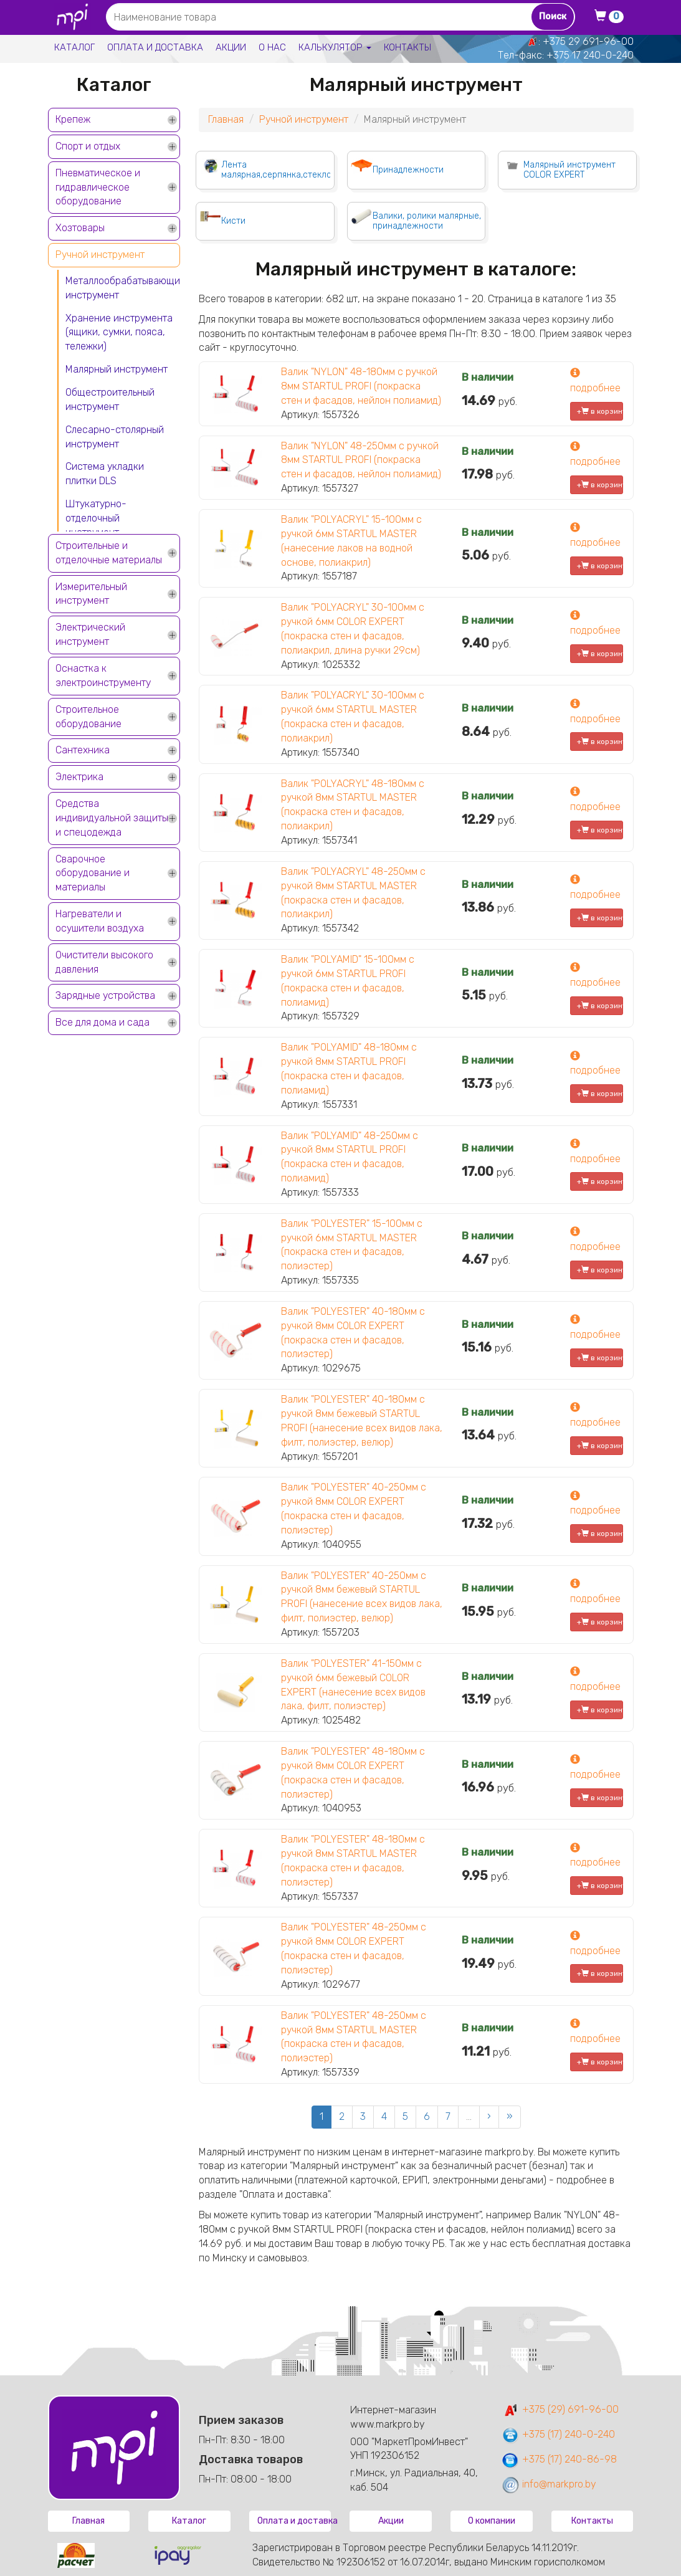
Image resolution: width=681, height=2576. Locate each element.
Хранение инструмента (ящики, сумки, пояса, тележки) (119, 332)
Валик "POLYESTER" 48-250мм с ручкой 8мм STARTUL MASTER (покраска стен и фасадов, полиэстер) (353, 2037)
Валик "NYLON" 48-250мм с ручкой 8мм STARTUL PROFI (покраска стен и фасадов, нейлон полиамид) (361, 460)
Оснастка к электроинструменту (103, 675)
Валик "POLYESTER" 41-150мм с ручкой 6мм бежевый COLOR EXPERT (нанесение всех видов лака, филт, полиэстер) (353, 1685)
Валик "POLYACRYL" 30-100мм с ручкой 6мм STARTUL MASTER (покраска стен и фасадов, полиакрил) (352, 716)
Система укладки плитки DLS (104, 473)
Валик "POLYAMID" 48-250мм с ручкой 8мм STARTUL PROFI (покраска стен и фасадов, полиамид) (349, 1157)
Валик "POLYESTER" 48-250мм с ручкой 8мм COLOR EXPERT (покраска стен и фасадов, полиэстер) (353, 1948)
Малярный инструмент (116, 369)
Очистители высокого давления (104, 962)
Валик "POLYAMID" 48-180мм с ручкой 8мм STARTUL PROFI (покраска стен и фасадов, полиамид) (349, 1068)
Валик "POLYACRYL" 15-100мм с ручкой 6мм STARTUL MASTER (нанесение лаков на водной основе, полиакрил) (351, 540)
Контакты (407, 47)
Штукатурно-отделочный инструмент (95, 518)
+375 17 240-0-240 (590, 55)
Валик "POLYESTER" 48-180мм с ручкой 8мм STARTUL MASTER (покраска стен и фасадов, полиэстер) (353, 1860)
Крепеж (72, 119)
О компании (491, 2521)
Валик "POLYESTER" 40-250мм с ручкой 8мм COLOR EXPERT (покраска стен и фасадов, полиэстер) (353, 1508)
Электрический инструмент (90, 634)
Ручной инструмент (100, 254)
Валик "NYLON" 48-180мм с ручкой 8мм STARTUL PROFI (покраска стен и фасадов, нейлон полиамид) (361, 386)
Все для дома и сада (102, 1022)
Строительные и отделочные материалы (108, 553)
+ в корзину (600, 411)
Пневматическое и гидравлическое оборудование (97, 187)
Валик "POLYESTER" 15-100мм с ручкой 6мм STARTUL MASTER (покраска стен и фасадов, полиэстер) (351, 1245)
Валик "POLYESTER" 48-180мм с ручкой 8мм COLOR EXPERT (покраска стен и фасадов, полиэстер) (353, 1772)
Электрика (79, 777)
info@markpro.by (548, 2484)
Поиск (552, 16)
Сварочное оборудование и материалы (92, 873)
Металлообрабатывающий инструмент (123, 288)
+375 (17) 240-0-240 (558, 2434)
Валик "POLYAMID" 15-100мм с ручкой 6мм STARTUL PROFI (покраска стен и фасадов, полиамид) (347, 980)
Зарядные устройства (105, 995)
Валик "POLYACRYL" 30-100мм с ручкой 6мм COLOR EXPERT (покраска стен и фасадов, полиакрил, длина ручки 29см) (352, 628)
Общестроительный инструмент (110, 399)
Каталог (74, 47)
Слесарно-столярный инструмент (114, 437)
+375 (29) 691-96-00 (560, 2409)
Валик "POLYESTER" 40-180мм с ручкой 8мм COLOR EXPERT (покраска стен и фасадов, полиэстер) (353, 1332)
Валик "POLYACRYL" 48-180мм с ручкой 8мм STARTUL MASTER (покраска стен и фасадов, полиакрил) (352, 805)
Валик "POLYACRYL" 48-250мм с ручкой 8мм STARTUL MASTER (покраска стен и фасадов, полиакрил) (353, 893)
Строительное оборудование (88, 717)
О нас (272, 47)
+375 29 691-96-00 (588, 41)
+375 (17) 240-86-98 (559, 2459)
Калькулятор (334, 47)
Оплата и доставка (155, 47)
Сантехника (82, 750)
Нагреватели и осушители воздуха (99, 921)
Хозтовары (80, 228)
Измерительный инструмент (91, 594)
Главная (226, 119)
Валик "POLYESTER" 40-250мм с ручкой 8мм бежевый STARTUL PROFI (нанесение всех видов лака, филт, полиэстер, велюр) (361, 1597)
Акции (231, 47)
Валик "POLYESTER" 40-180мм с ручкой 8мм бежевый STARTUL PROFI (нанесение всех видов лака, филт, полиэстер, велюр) (361, 1420)
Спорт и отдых (87, 146)
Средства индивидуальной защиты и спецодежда (111, 818)
